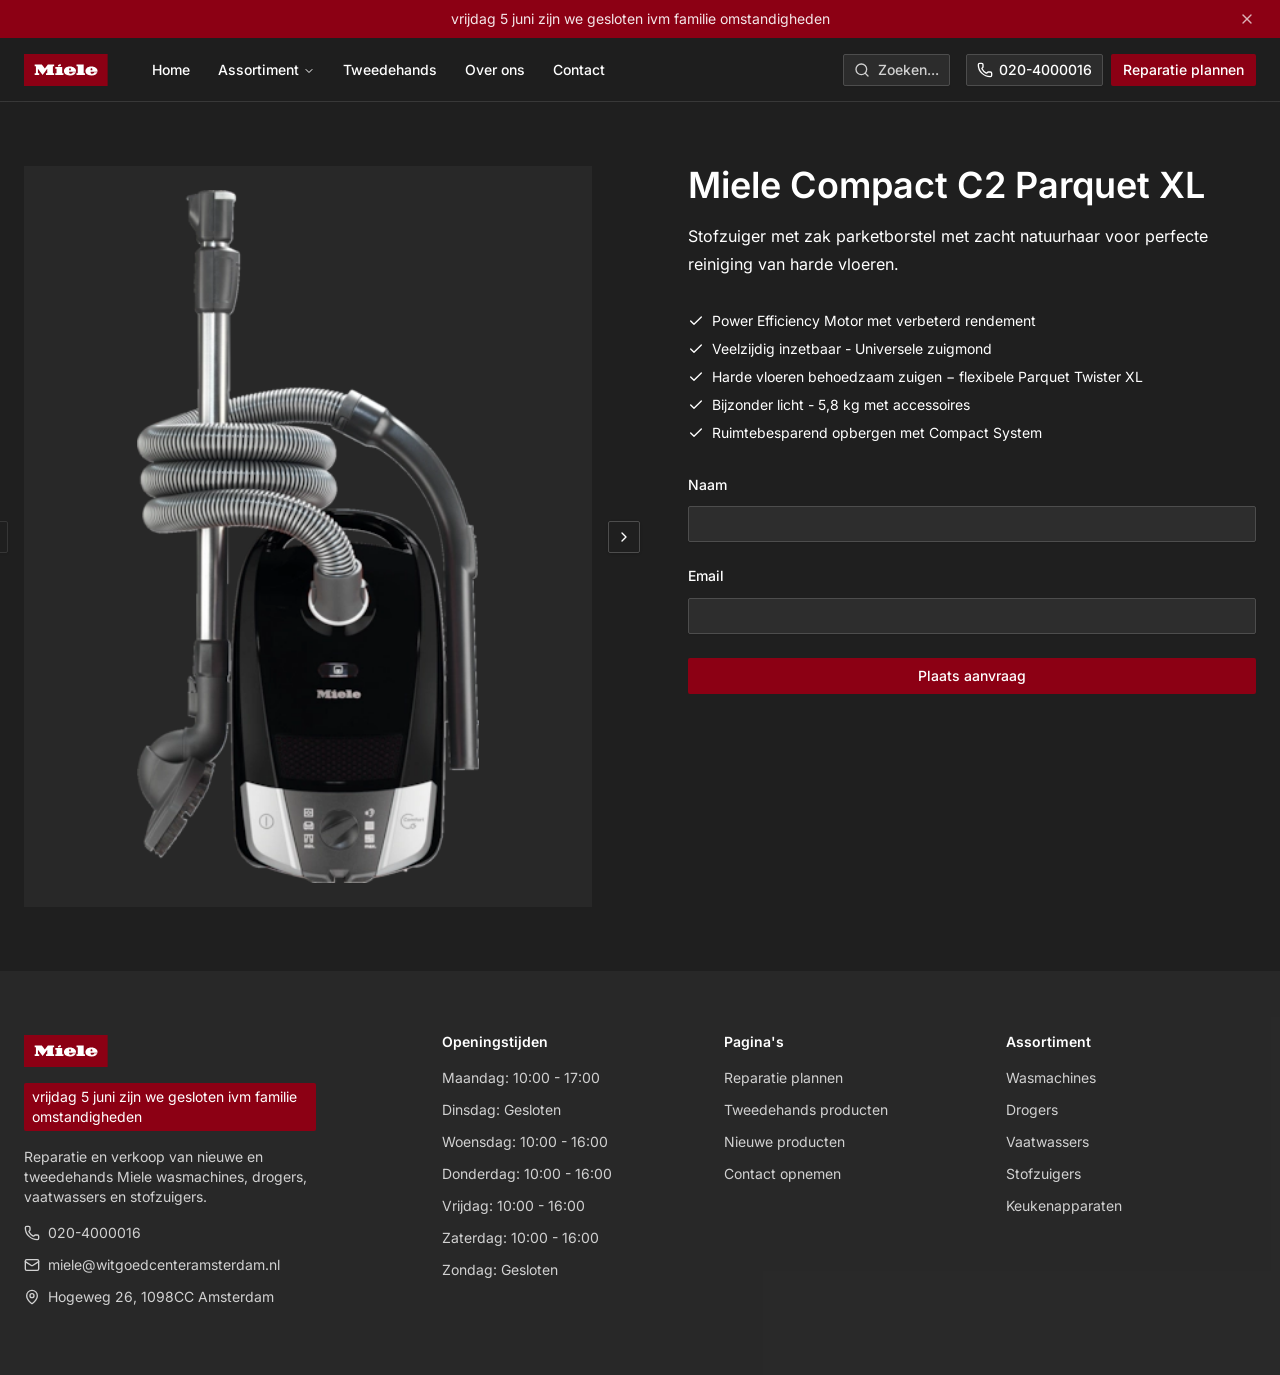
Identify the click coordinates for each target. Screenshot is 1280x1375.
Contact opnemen (782, 1173)
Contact (579, 69)
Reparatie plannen (1183, 69)
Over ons (495, 69)
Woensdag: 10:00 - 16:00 (525, 1141)
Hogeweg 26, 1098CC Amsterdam (149, 1296)
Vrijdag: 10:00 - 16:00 (513, 1205)
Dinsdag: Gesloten (501, 1109)
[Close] (1247, 19)
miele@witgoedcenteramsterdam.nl (152, 1264)
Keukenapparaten (1064, 1205)
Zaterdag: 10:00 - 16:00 (520, 1237)
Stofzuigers (1043, 1173)
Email (706, 575)
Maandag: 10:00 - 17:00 (521, 1077)
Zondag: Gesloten (500, 1269)
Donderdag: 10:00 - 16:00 (527, 1173)
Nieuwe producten (784, 1141)
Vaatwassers (1047, 1141)
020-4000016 (1034, 69)
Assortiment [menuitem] (266, 69)
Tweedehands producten (806, 1109)
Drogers (1032, 1109)
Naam (707, 484)
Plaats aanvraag (972, 675)
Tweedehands (390, 69)
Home (171, 69)
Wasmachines (1051, 1077)
